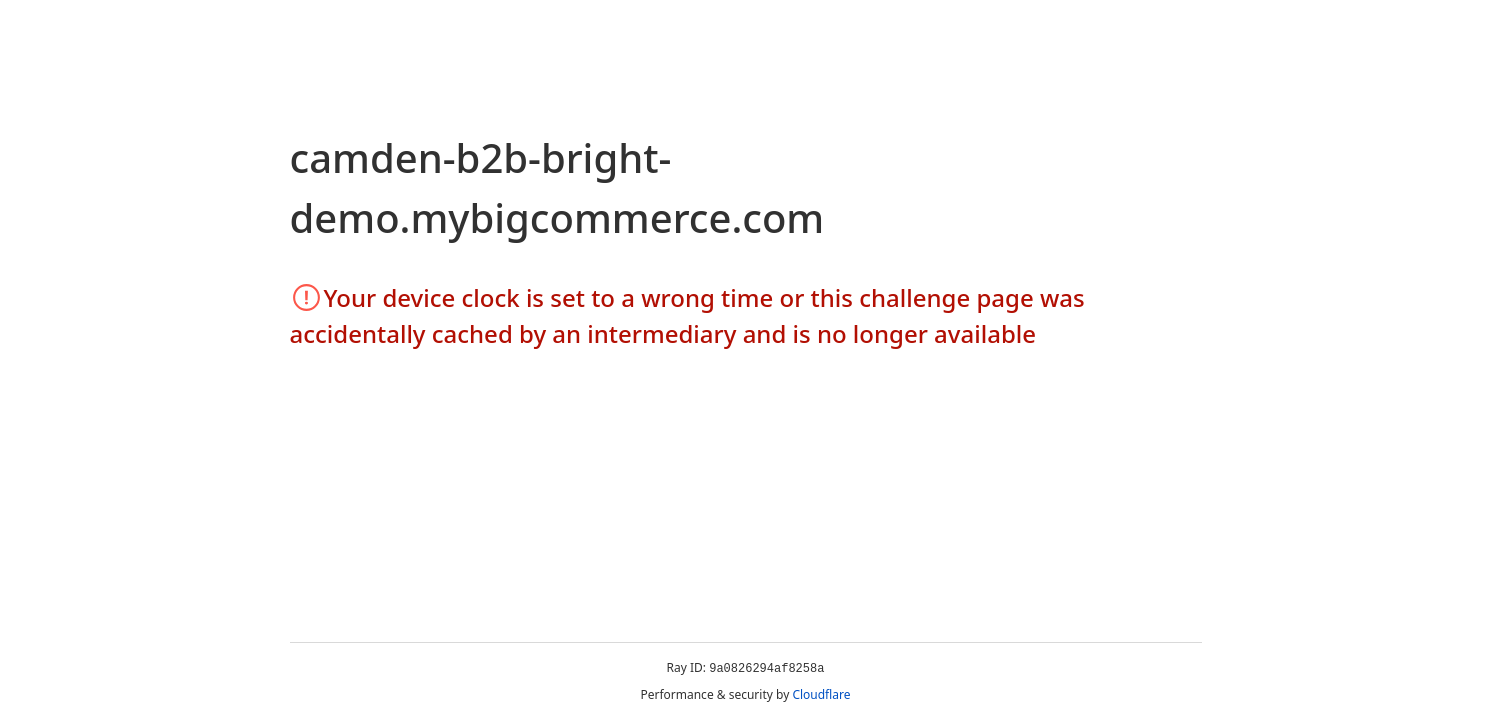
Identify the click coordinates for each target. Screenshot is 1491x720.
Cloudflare (821, 694)
